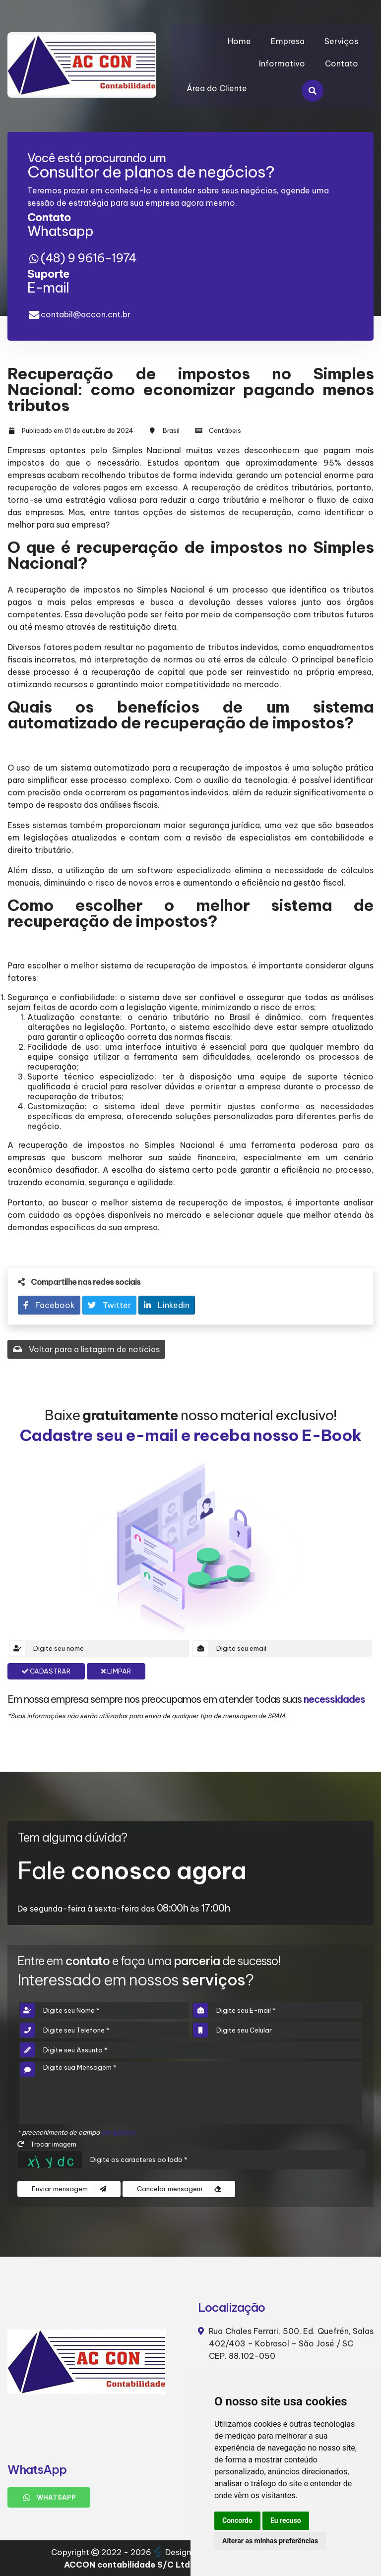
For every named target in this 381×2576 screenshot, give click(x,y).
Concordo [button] (237, 2520)
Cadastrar (46, 1671)
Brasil (171, 430)
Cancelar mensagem (179, 2189)
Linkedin (167, 1305)
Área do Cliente (217, 88)
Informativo (282, 63)
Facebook (49, 1305)
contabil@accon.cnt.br (85, 314)
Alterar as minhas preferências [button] (270, 2541)
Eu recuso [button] (285, 2520)
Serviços (341, 41)
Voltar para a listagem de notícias (86, 1349)
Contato (341, 63)
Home (239, 41)
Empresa (288, 41)
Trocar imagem (46, 2144)
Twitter (109, 1305)
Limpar (116, 1671)
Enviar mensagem (69, 2189)
